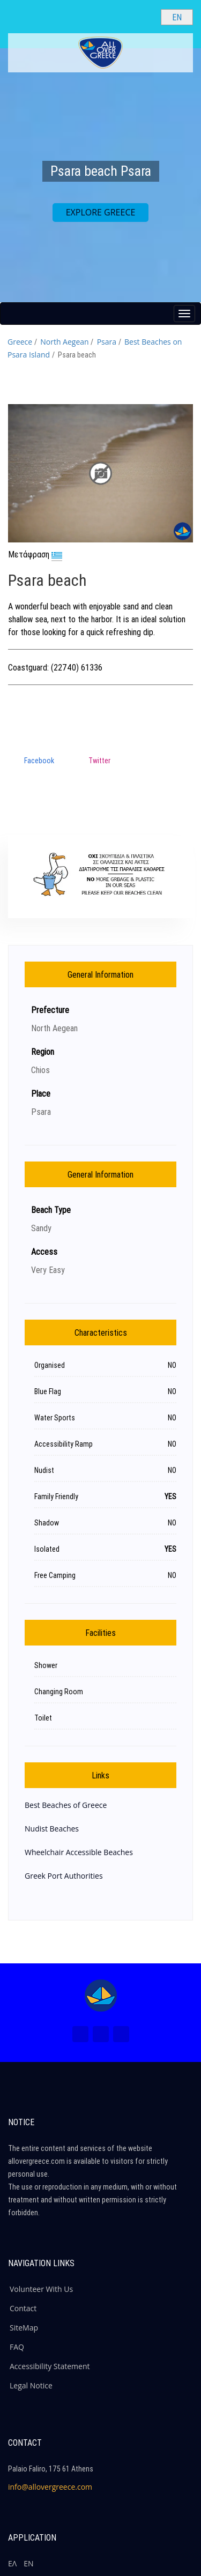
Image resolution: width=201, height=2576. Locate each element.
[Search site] (144, 16)
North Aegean (64, 342)
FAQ (17, 2347)
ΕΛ (12, 2563)
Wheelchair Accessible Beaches (79, 1852)
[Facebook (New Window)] (80, 2034)
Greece (20, 342)
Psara (106, 342)
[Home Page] (101, 1995)
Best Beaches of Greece (66, 1805)
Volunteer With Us (41, 2289)
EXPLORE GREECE (101, 212)
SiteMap (24, 2327)
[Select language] (177, 17)
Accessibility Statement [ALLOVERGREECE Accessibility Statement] (50, 2366)
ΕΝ (28, 2563)
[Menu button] (184, 313)
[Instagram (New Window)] (101, 2034)
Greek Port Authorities (64, 1876)
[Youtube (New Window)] (121, 2034)
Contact (23, 2308)
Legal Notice (31, 2385)
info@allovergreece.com (50, 2487)
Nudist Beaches (52, 1828)
